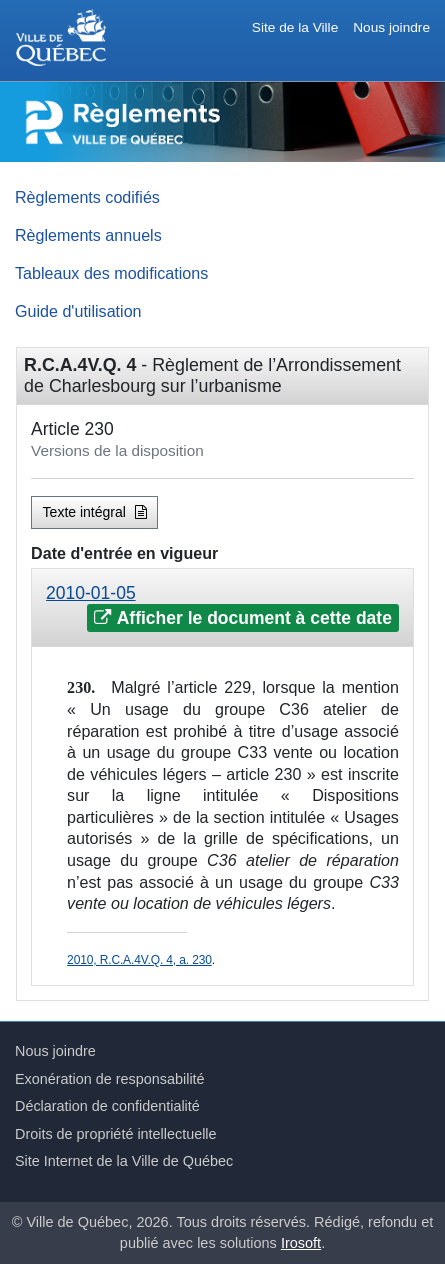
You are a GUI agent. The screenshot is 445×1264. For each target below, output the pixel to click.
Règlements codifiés (87, 197)
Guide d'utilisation (78, 311)
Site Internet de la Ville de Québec (124, 1161)
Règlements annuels (88, 235)
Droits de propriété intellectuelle (116, 1134)
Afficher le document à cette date (242, 618)
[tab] (222, 608)
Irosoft (301, 1243)
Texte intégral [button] (95, 512)
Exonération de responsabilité (110, 1079)
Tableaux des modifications (111, 273)
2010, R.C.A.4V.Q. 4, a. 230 (139, 960)
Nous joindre (391, 27)
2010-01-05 (91, 593)
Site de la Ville (295, 27)
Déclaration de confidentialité (107, 1106)
